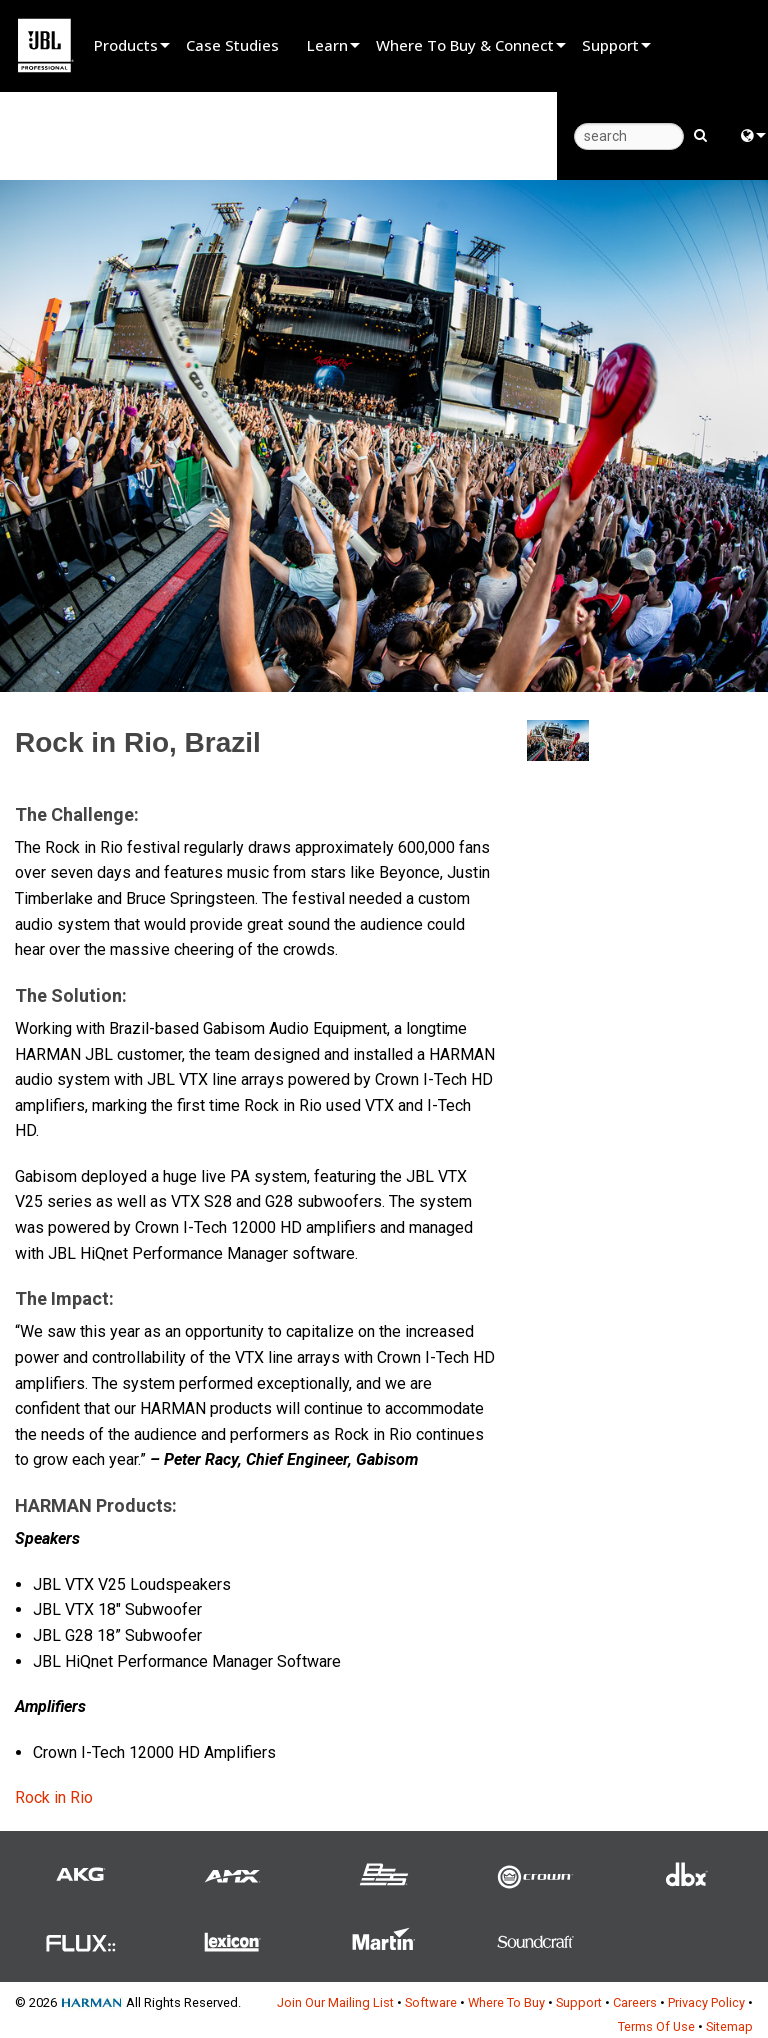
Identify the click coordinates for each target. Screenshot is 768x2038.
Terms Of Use (656, 2026)
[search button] (700, 134)
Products (126, 45)
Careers (635, 2002)
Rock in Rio (54, 1797)
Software (431, 2002)
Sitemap (729, 2026)
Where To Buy (506, 2002)
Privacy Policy (706, 2002)
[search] (629, 136)
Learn (327, 45)
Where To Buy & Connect (465, 45)
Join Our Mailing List (335, 2002)
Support (610, 45)
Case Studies (232, 45)
